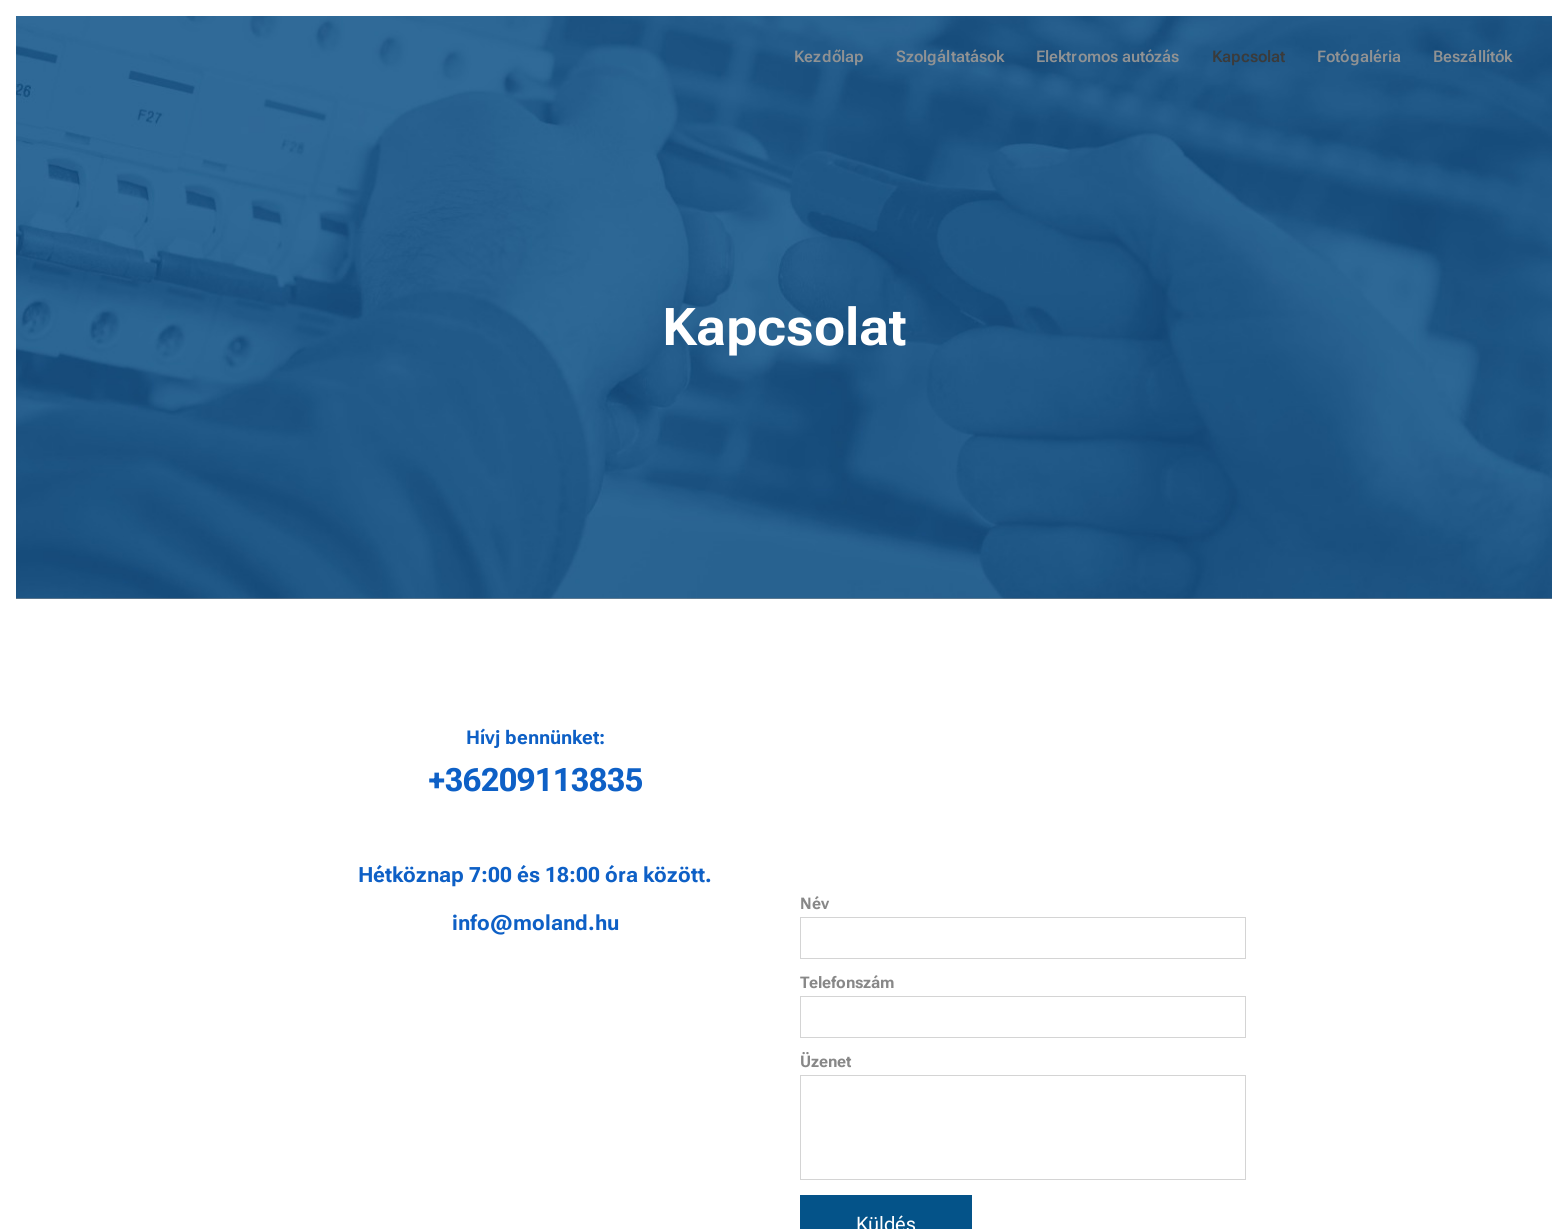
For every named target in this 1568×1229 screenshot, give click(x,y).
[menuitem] (848, 57)
